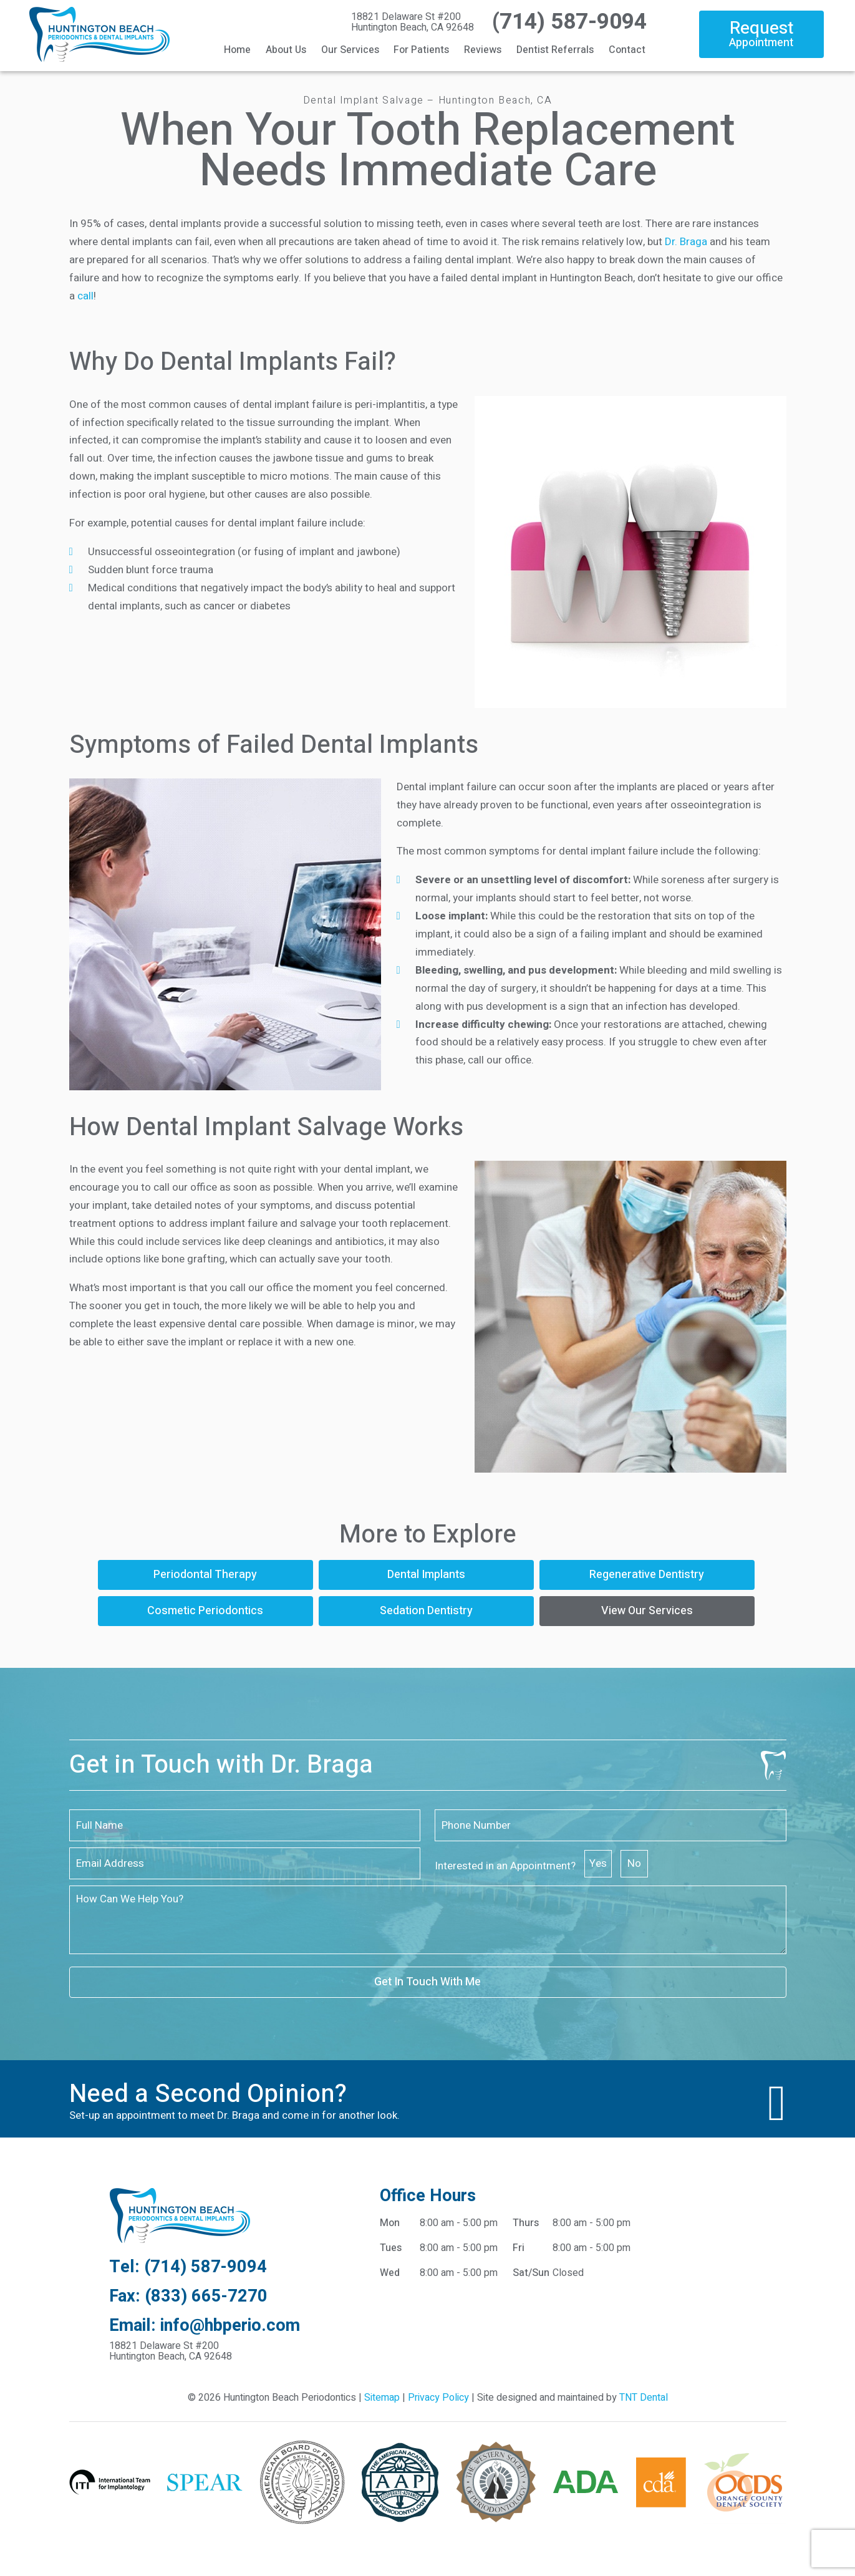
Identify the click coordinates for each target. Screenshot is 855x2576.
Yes (598, 1863)
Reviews (482, 49)
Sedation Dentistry (426, 1610)
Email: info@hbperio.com (204, 2325)
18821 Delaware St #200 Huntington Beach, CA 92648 (412, 22)
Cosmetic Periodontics (205, 1610)
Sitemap (382, 2397)
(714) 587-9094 (566, 22)
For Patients (421, 49)
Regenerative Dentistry (646, 1574)
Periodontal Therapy (205, 1574)
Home (237, 49)
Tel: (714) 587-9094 (188, 2267)
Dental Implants (426, 1574)
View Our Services (647, 1610)
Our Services (350, 49)
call (85, 296)
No (634, 1863)
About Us (286, 49)
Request (761, 33)
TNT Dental (643, 2397)
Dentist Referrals (555, 49)
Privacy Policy (438, 2397)
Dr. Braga (686, 241)
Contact (627, 49)
